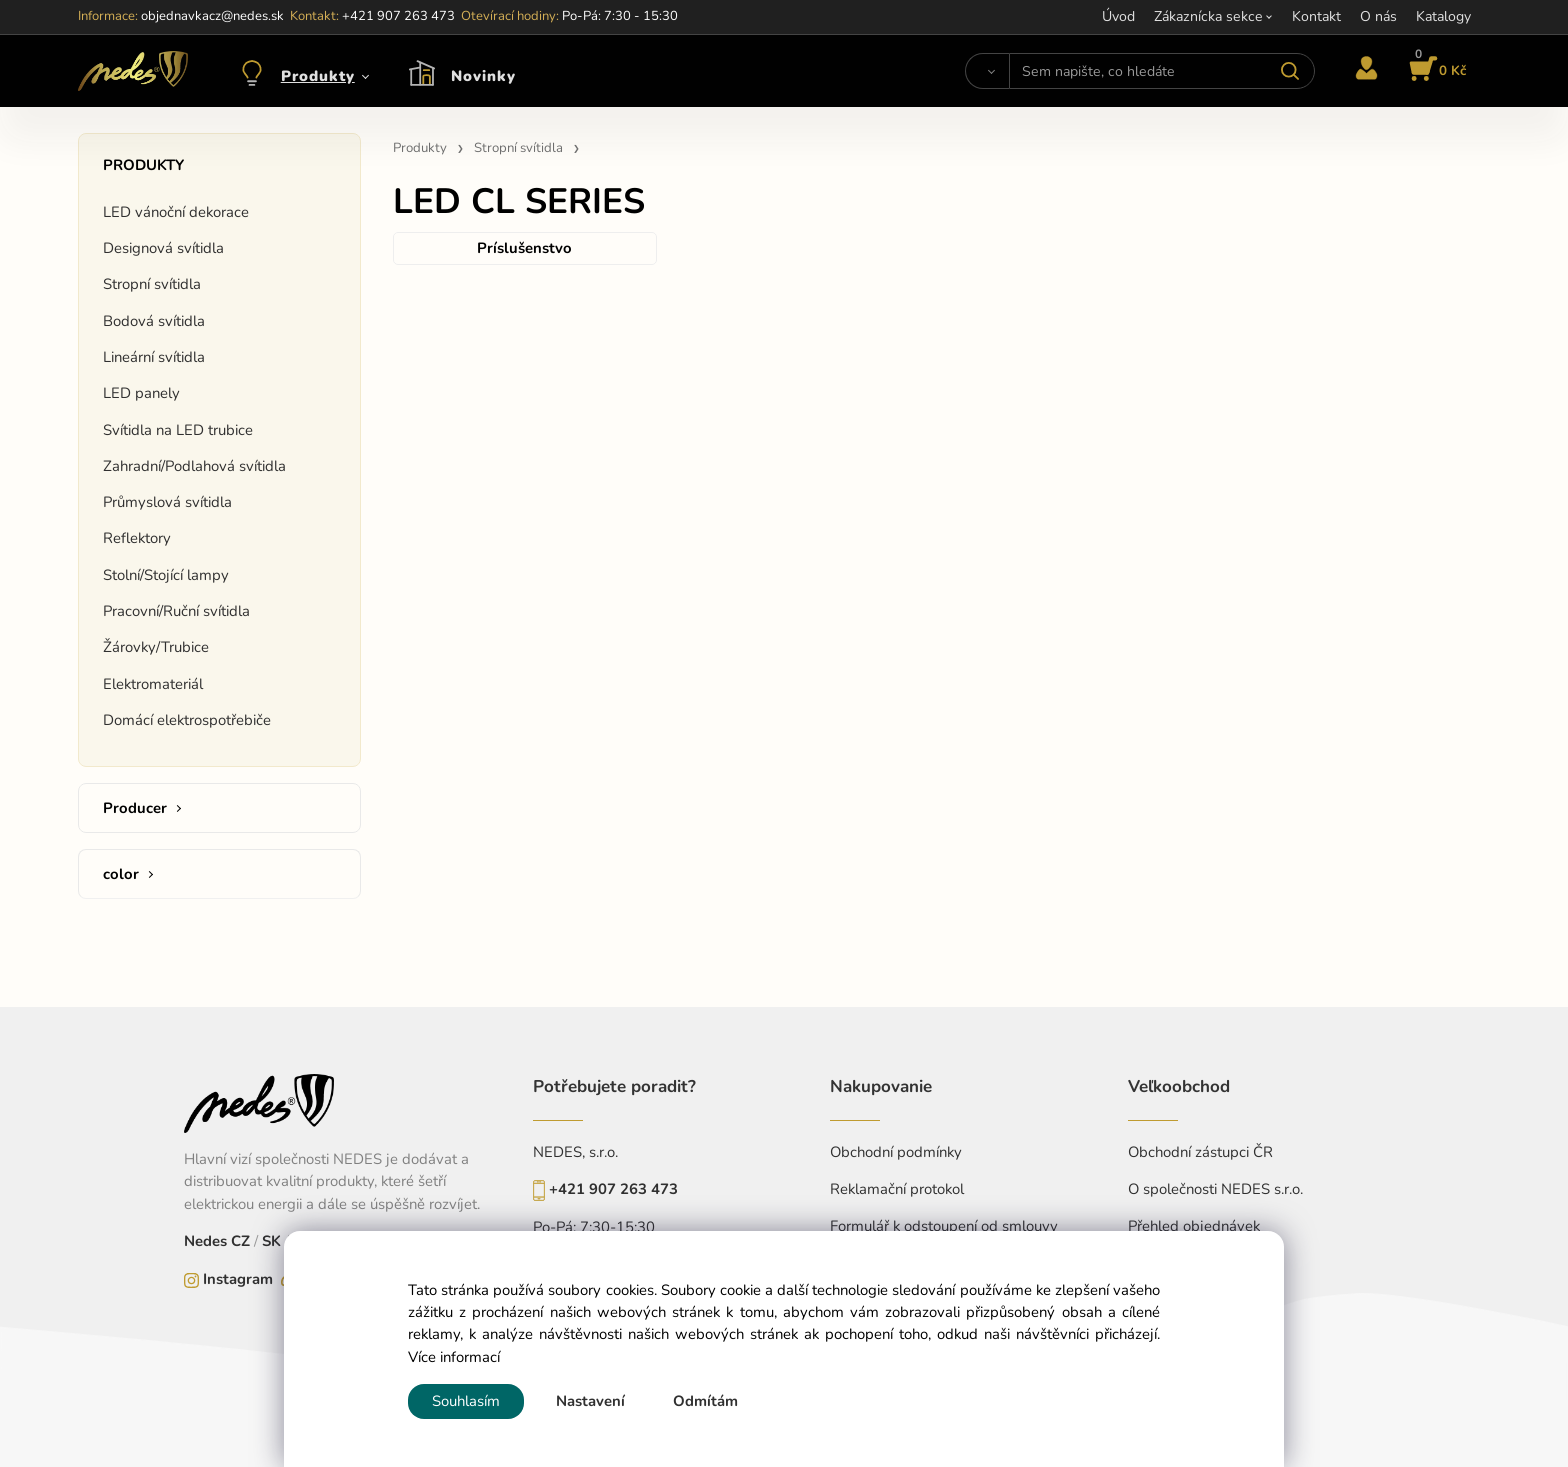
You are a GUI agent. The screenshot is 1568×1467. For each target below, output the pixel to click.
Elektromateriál (153, 684)
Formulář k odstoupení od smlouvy (944, 1226)
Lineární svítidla (154, 357)
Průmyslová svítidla (167, 502)
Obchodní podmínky (896, 1152)
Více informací (454, 1357)
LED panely (141, 393)
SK (271, 1241)
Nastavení (590, 1401)
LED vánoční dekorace (176, 212)
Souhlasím (466, 1401)
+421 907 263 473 (613, 1189)
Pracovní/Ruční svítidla (176, 611)
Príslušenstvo (524, 248)
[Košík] (1434, 71)
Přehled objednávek (1194, 1226)
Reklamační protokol (897, 1189)
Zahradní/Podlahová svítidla (194, 466)
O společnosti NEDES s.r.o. (1215, 1189)
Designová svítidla (163, 248)
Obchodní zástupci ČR (1200, 1152)
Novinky (483, 76)
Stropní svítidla (152, 284)
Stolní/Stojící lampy (166, 575)
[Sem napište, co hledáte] (1161, 71)
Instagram (238, 1279)
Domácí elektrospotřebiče (187, 720)
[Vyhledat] (987, 71)
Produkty (318, 76)
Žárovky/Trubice (156, 647)
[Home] (133, 71)
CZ (242, 1241)
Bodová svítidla (154, 321)
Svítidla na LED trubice (178, 430)
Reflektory (137, 538)
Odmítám (705, 1401)
